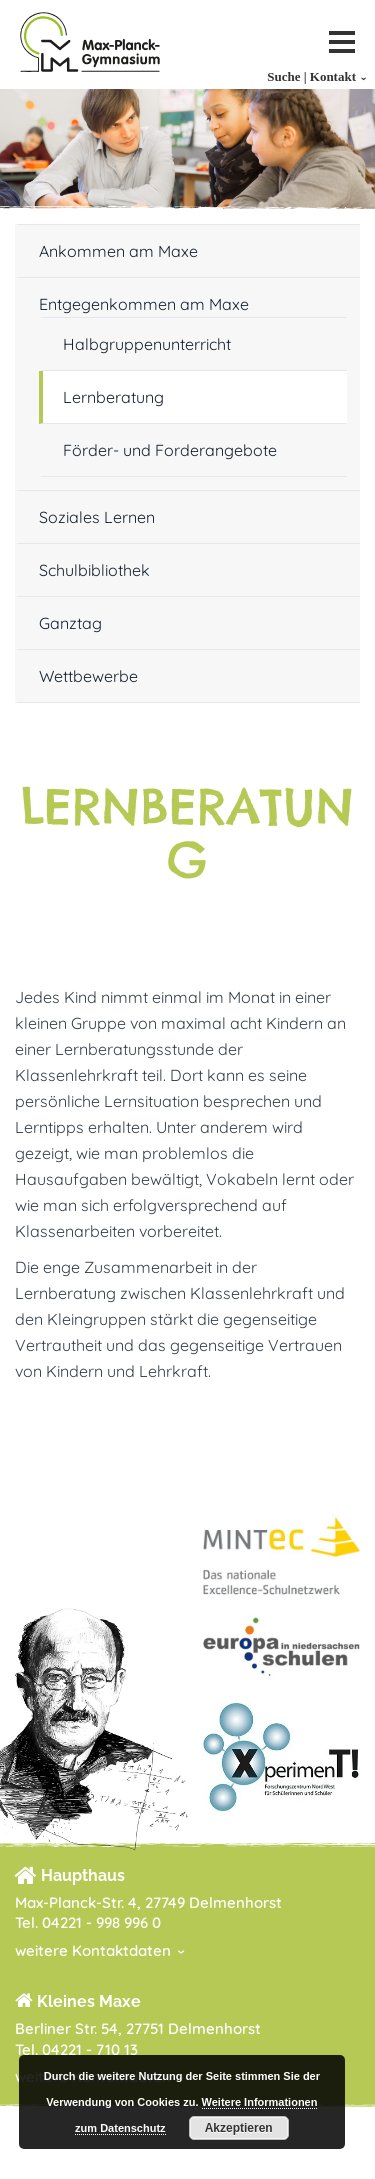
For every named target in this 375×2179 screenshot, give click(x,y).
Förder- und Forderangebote (170, 450)
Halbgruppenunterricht (147, 344)
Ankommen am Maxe (118, 251)
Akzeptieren (239, 2128)
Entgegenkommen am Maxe (144, 304)
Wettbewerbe (88, 676)
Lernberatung (113, 397)
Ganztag (70, 623)
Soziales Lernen (97, 517)
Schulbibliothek (94, 570)
